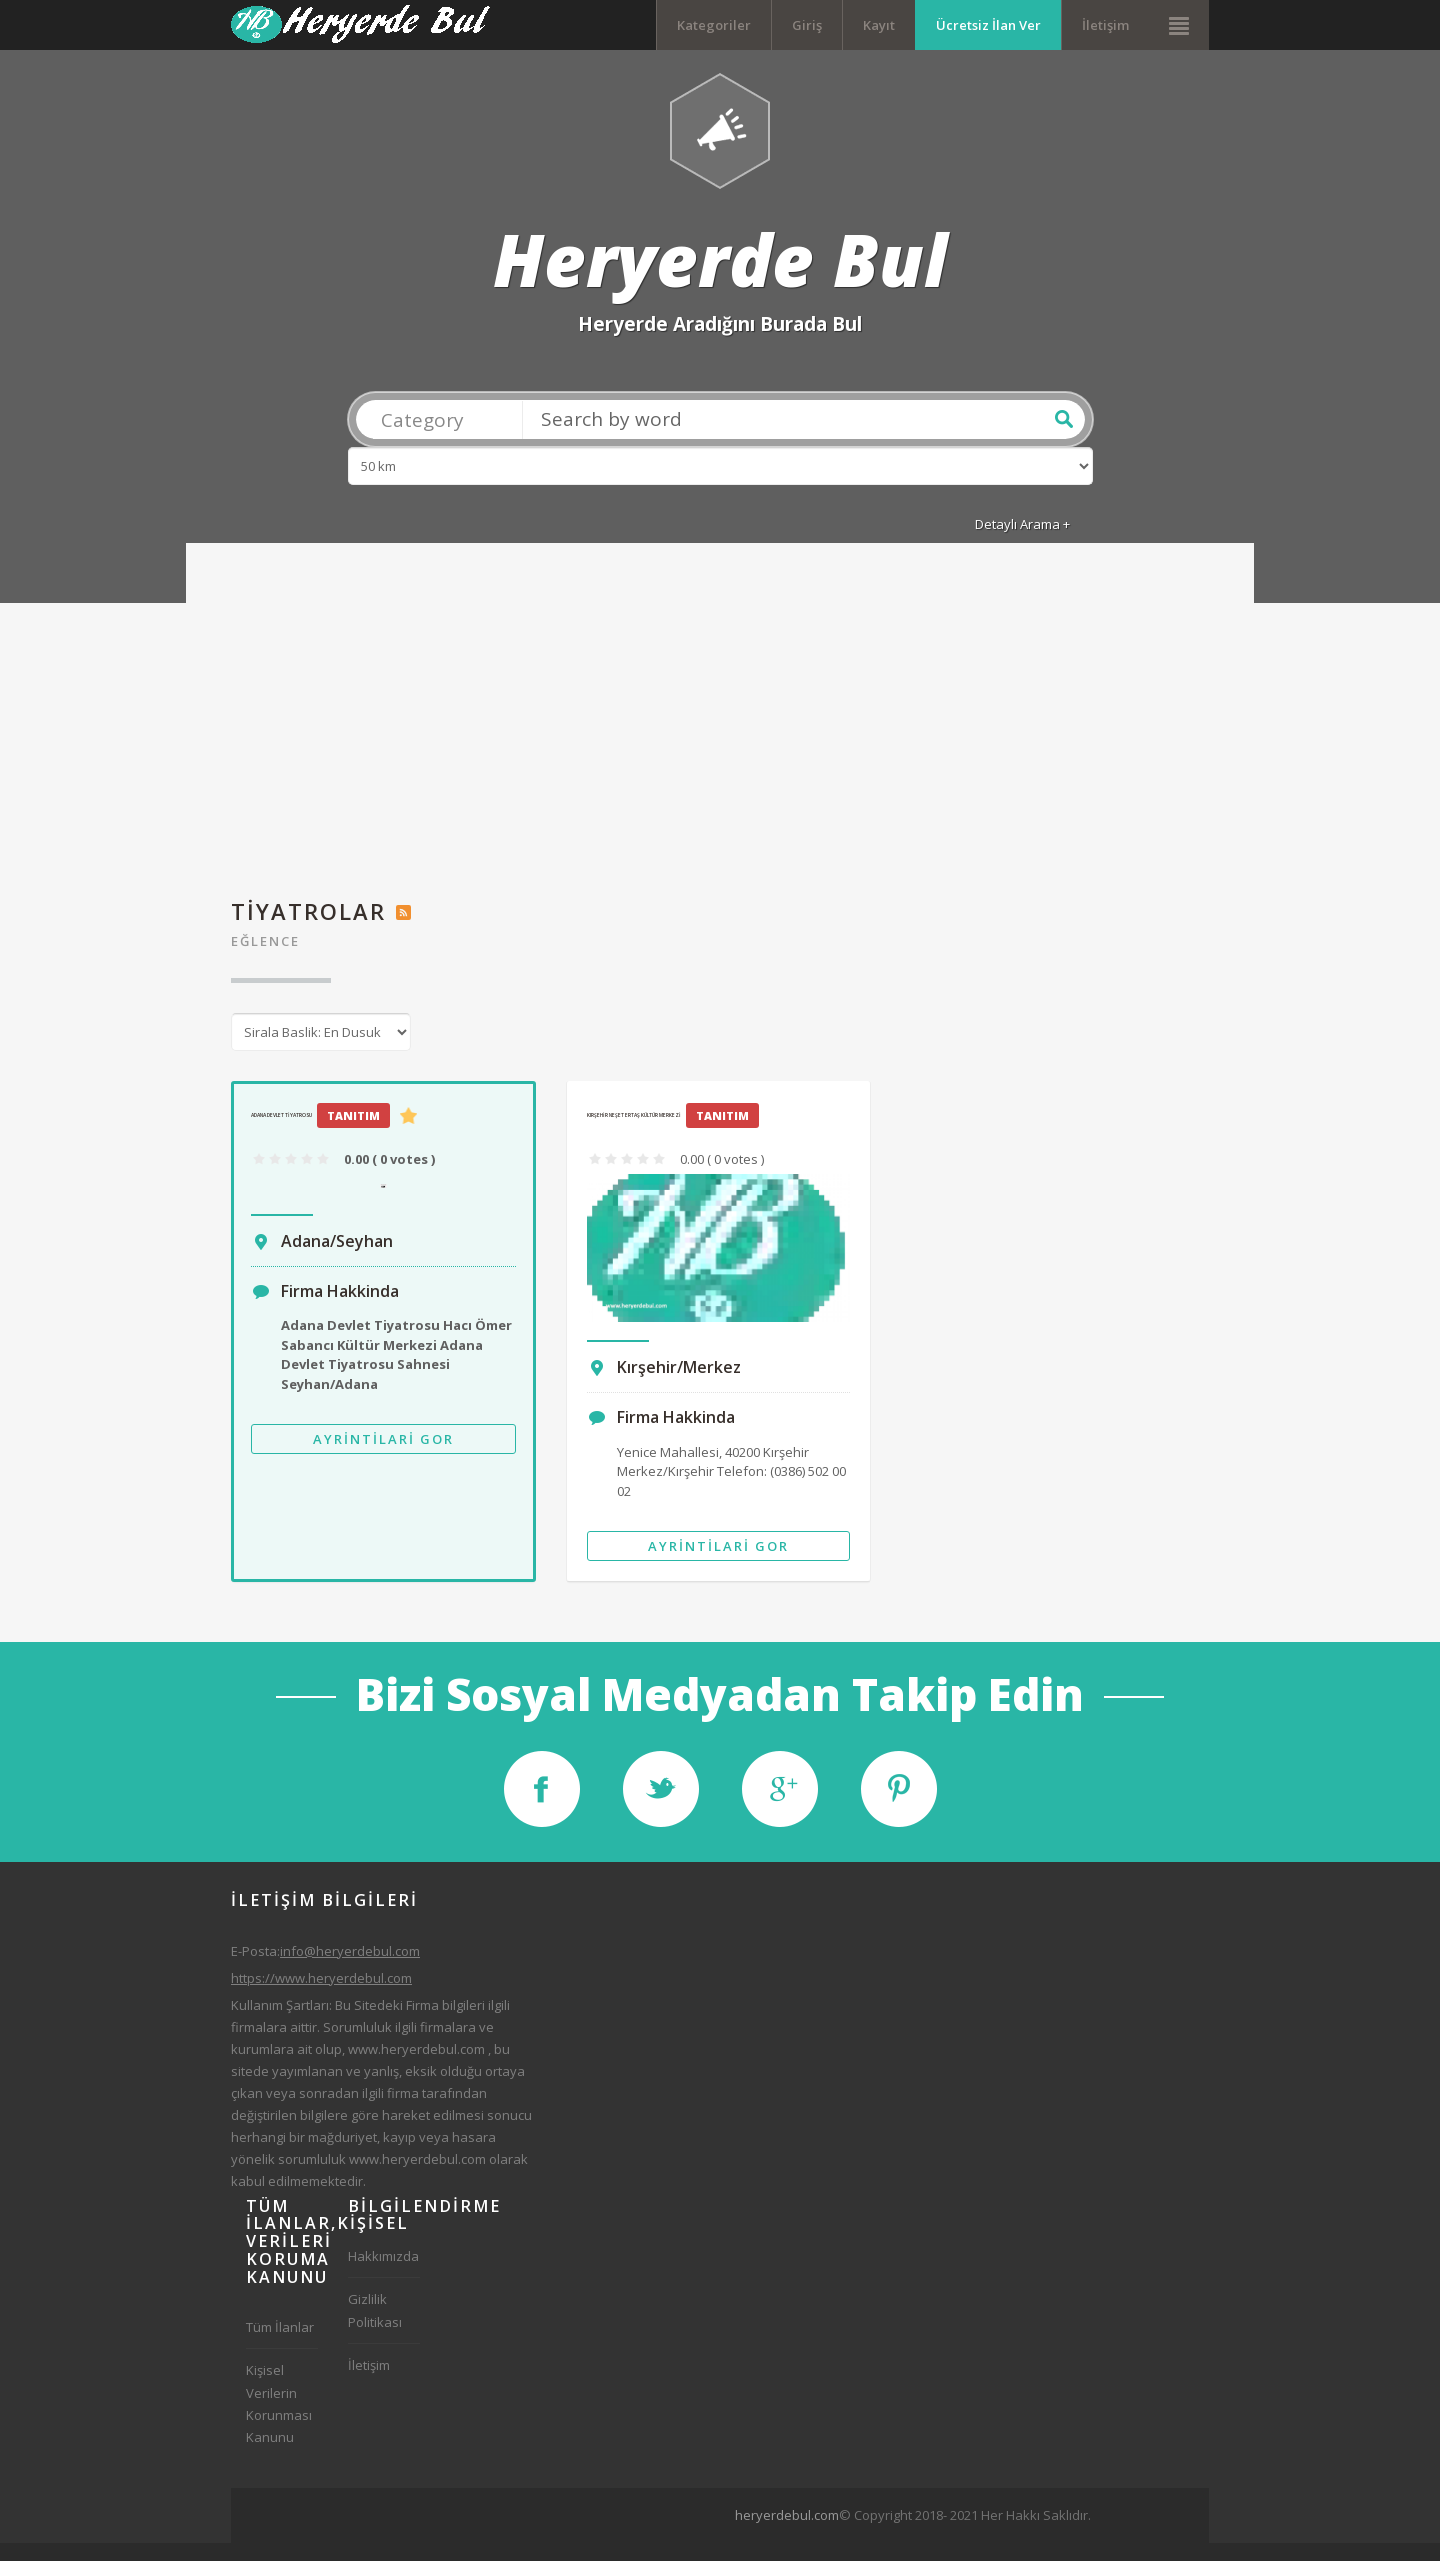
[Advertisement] (720, 745)
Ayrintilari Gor (383, 1457)
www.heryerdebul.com (416, 2066)
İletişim (1105, 25)
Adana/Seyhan (337, 1258)
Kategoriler (714, 25)
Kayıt (879, 25)
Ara (1064, 436)
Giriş (807, 25)
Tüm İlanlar (280, 2345)
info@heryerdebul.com (350, 1968)
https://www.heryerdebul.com (321, 1995)
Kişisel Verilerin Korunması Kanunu (279, 2421)
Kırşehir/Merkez (679, 1385)
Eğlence (265, 959)
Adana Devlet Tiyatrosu (281, 1132)
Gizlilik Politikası (375, 2328)
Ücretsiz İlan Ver (988, 25)
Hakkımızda (383, 2274)
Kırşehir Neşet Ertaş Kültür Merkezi (634, 1132)
